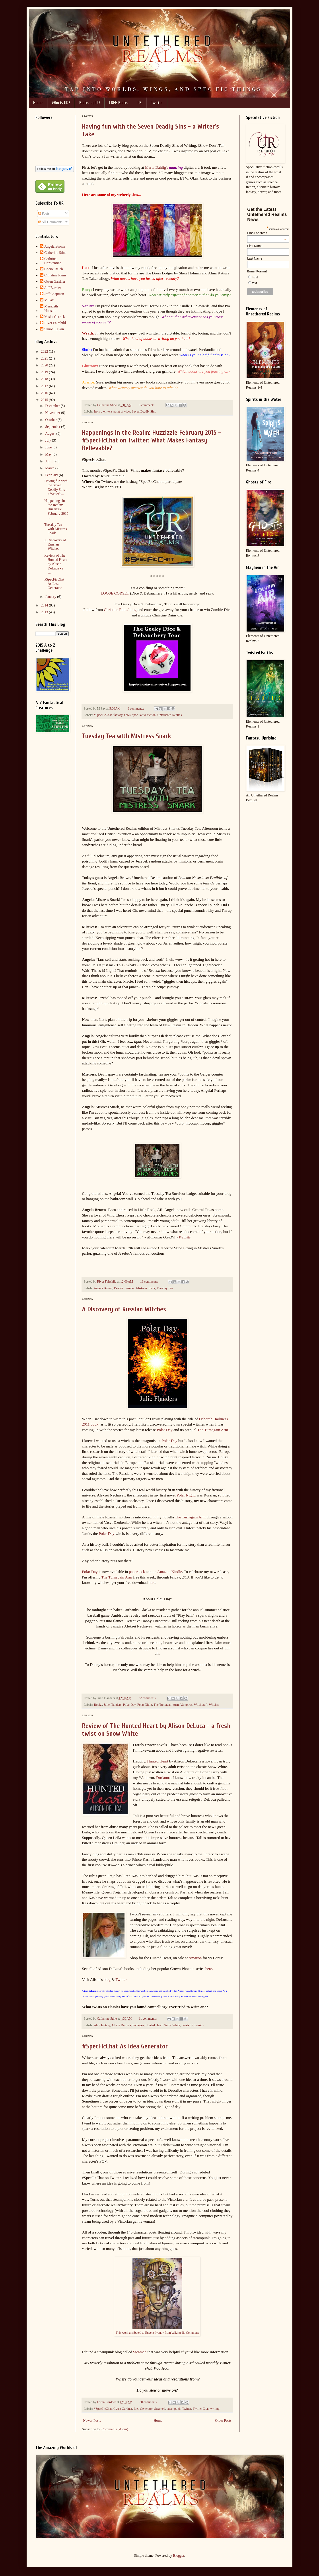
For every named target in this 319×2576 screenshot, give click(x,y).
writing (215, 2408)
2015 (45, 400)
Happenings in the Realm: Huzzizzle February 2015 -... (56, 509)
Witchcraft (200, 1704)
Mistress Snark (145, 1288)
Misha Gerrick (54, 317)
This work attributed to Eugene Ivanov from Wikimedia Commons (157, 2332)
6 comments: (136, 708)
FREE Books (118, 102)
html (255, 277)
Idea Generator (143, 2408)
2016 (45, 393)
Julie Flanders (112, 1704)
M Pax (49, 300)
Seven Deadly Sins (144, 411)
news (127, 715)
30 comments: (149, 2402)
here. (209, 1968)
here (152, 1582)
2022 (45, 351)
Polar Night (186, 1495)
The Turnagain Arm (212, 1430)
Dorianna (163, 1777)
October (51, 420)
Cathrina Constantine (52, 261)
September (53, 426)
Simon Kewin (54, 329)
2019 (45, 372)
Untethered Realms (169, 715)
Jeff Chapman (54, 294)
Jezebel (129, 1288)
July (48, 440)
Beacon (119, 1288)
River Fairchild (55, 323)
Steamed (140, 2352)
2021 (45, 358)
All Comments (50, 222)
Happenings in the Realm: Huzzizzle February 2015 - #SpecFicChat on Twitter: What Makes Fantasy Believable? (151, 440)
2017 (45, 386)
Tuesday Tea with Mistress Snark (126, 736)
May (49, 454)
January (51, 597)
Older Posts (223, 2420)
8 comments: (147, 405)
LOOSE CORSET (115, 593)
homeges (138, 2025)
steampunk (174, 2408)
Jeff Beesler (52, 287)
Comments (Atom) (114, 2429)
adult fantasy (102, 2025)
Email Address (266, 233)
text (254, 283)
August (50, 433)
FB (140, 102)
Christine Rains (55, 275)
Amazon (195, 1958)
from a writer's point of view (112, 411)
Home (38, 102)
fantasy (118, 715)
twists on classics (193, 2025)
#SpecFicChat (103, 715)
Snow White (172, 2025)
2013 (45, 612)
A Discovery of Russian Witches (124, 1309)
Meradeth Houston (51, 308)
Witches (214, 1704)
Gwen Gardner (122, 2408)
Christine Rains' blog (120, 609)
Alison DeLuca (121, 2025)
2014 (45, 605)
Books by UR (89, 102)
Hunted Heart (157, 1761)
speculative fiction (144, 715)
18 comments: (149, 1281)
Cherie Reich (53, 269)
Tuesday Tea (165, 1288)
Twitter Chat (201, 2408)
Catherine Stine (55, 252)
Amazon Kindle (169, 1571)
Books (98, 1704)
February (52, 475)
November (53, 413)
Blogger (178, 2555)
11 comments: (148, 2018)
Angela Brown (103, 1288)
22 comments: (147, 1698)
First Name (254, 246)
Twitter (157, 102)
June (49, 447)
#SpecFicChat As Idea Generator (125, 2046)
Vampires (186, 1704)
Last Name (254, 258)
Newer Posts (92, 2420)
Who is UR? (61, 102)
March (50, 468)
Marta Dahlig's (156, 167)
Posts (43, 213)
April (49, 461)
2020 (45, 365)
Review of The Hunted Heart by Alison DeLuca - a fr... (55, 564)
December (53, 406)
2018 (45, 379)
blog (107, 1979)
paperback (137, 1571)
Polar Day (165, 1430)
